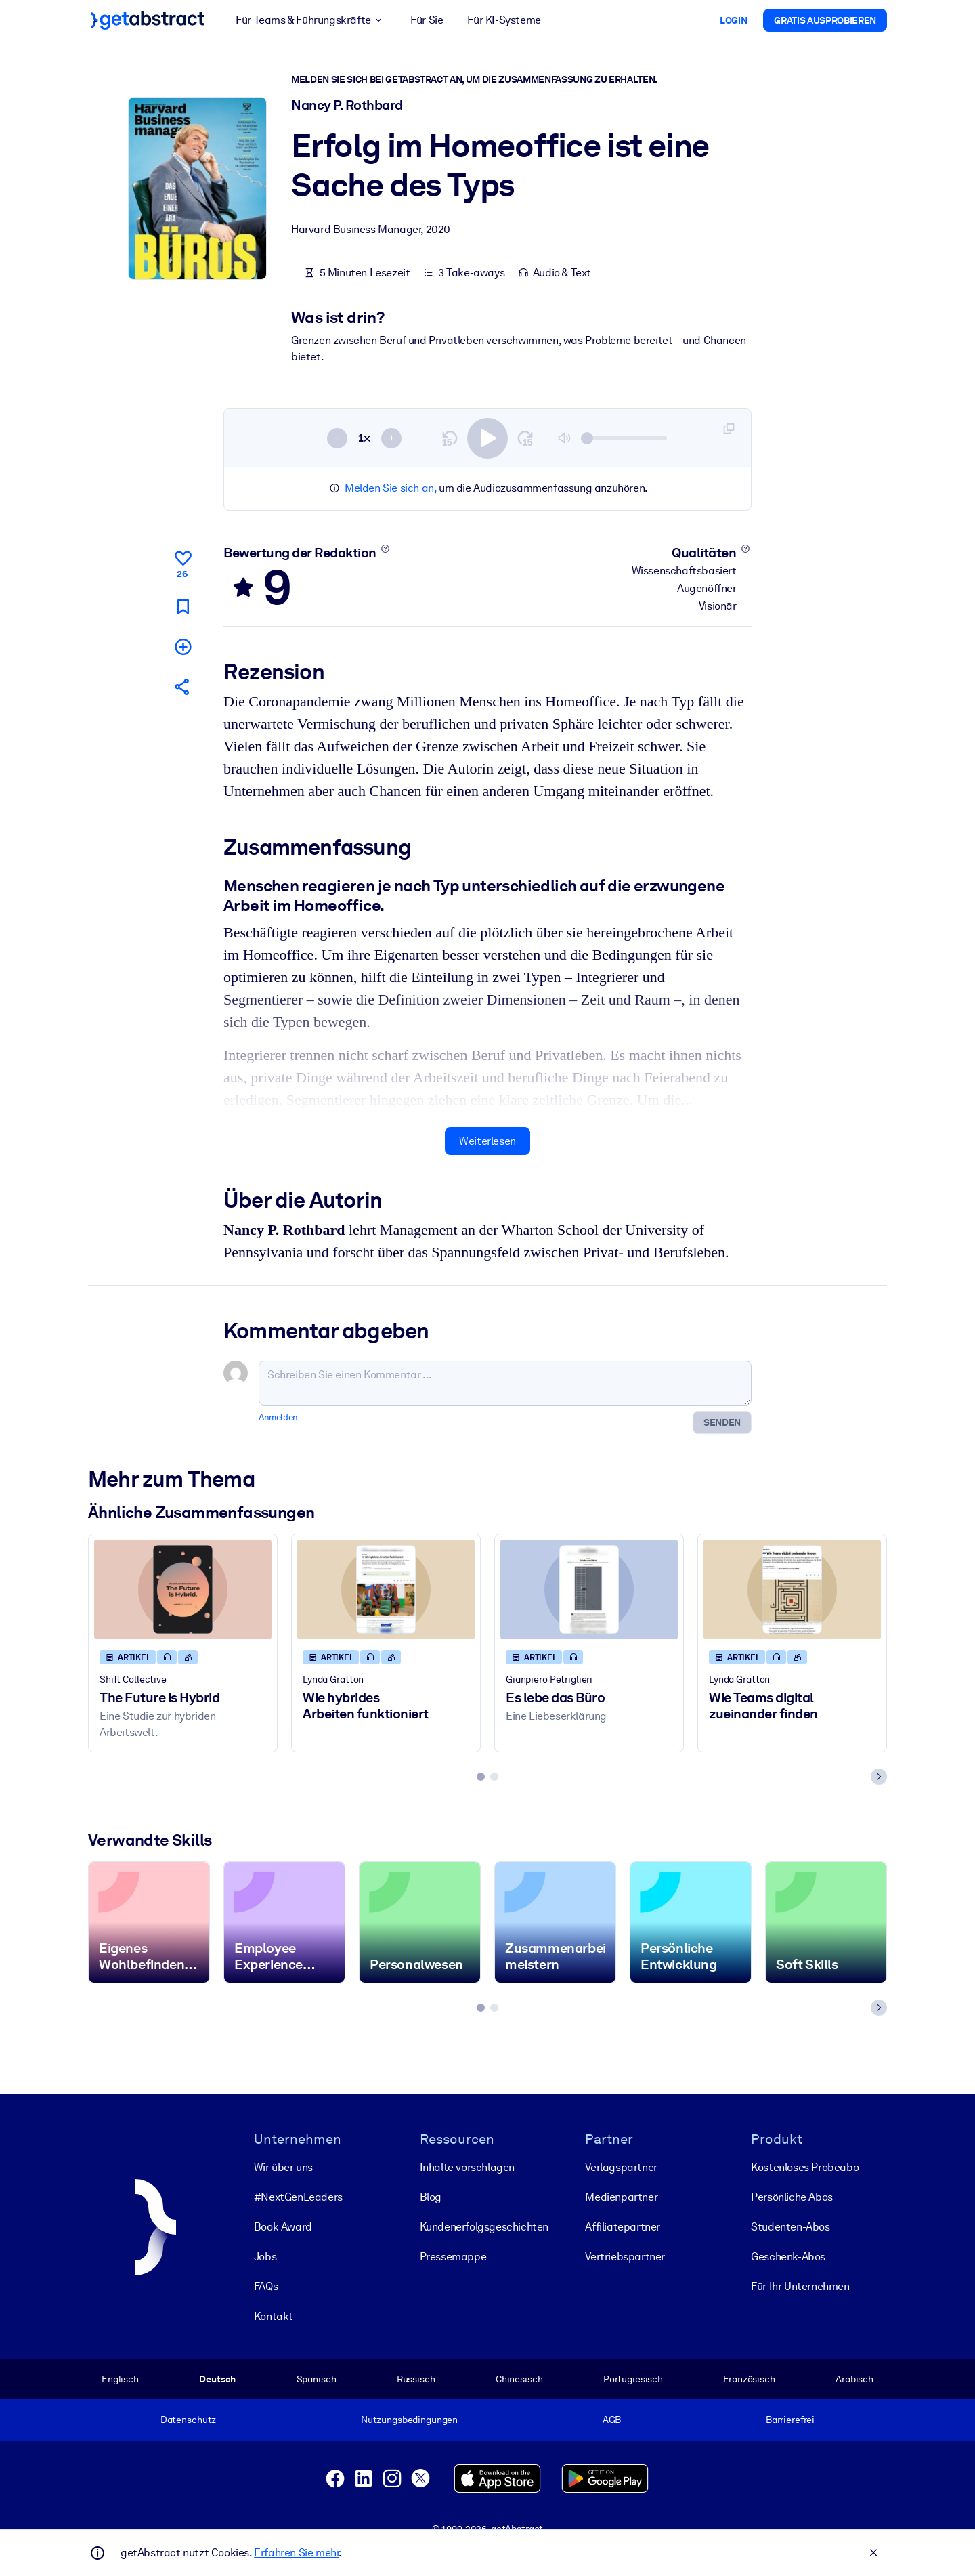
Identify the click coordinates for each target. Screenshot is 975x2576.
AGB (612, 2419)
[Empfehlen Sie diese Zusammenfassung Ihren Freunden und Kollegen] (182, 686)
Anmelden (278, 1417)
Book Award (283, 2226)
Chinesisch (519, 2378)
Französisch (749, 2378)
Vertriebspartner (625, 2256)
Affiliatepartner (622, 2226)
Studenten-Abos (790, 2226)
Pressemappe (453, 2256)
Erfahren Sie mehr (296, 2552)
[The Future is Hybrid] (183, 1589)
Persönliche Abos (792, 2197)
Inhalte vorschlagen (467, 2167)
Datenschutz (188, 2419)
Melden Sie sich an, (390, 488)
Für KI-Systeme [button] (503, 20)
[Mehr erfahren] (384, 548)
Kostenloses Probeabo (805, 2167)
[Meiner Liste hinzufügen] (182, 646)
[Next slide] (879, 1777)
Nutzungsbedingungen (409, 2419)
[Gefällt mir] (182, 562)
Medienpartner (621, 2197)
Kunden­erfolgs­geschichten (484, 2226)
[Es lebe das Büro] (589, 1589)
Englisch (120, 2378)
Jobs (265, 2256)
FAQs (266, 2286)
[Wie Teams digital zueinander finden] (792, 1589)
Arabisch (854, 2378)
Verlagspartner (621, 2167)
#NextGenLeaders (298, 2197)
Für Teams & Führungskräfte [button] (311, 20)
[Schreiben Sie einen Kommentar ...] (505, 1383)
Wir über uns (283, 2167)
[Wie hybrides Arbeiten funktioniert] (386, 1589)
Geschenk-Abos (788, 2256)
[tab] (481, 1777)
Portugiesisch (633, 2378)
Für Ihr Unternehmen (800, 2286)
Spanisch (317, 2378)
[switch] (487, 438)
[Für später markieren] (182, 606)
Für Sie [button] (426, 20)
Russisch (416, 2378)
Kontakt (273, 2316)
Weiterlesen (487, 1141)
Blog (430, 2197)
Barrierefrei (790, 2419)
